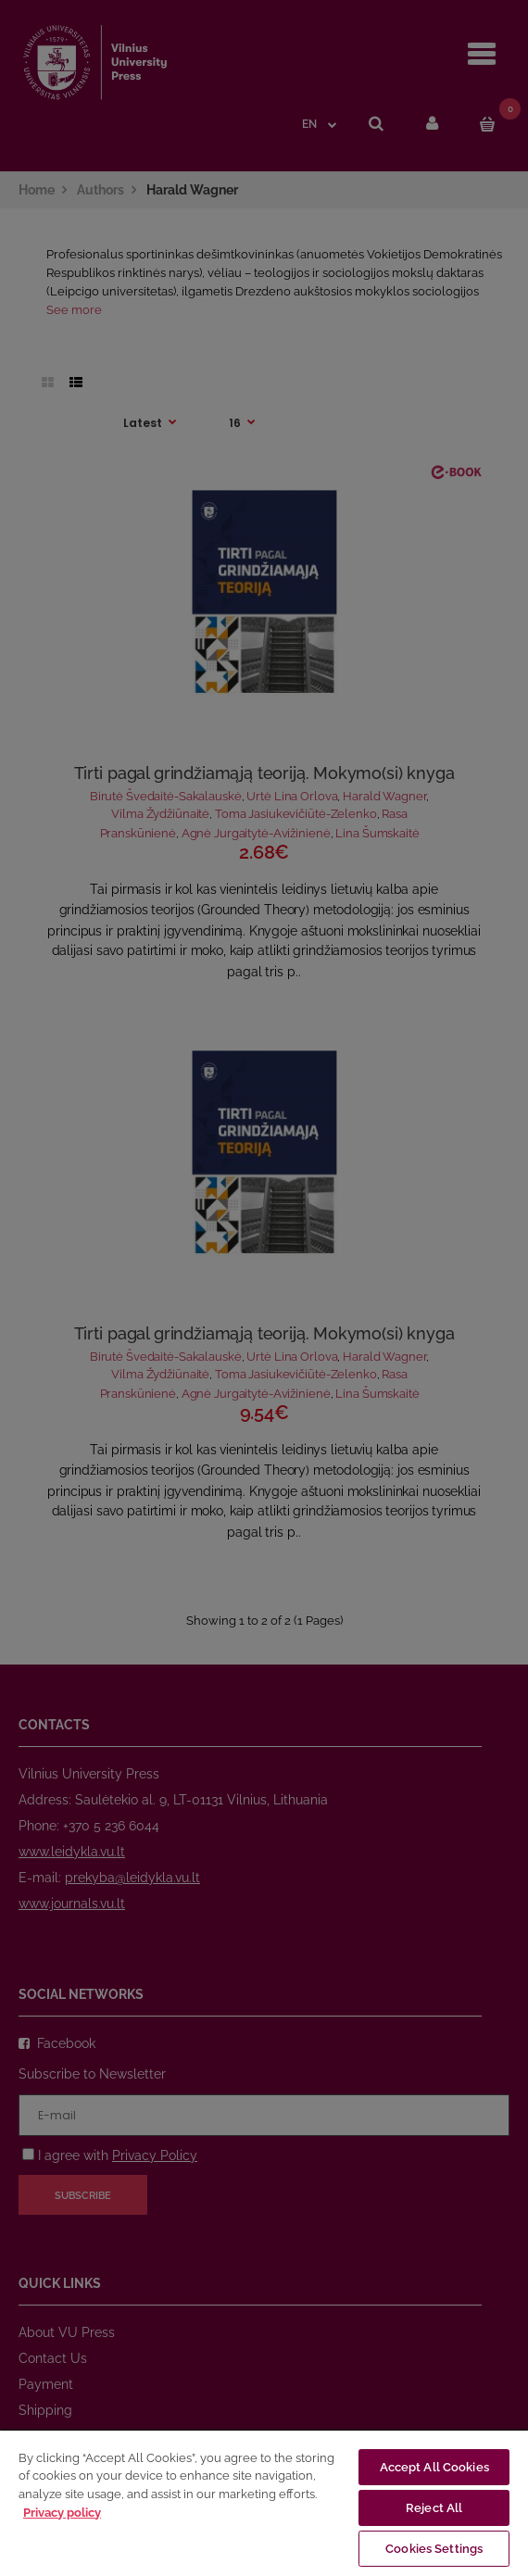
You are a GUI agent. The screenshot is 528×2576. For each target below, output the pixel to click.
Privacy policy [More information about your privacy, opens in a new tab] (62, 2512)
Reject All (434, 2508)
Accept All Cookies (434, 2467)
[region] (264, 2502)
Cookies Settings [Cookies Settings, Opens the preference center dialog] (434, 2549)
